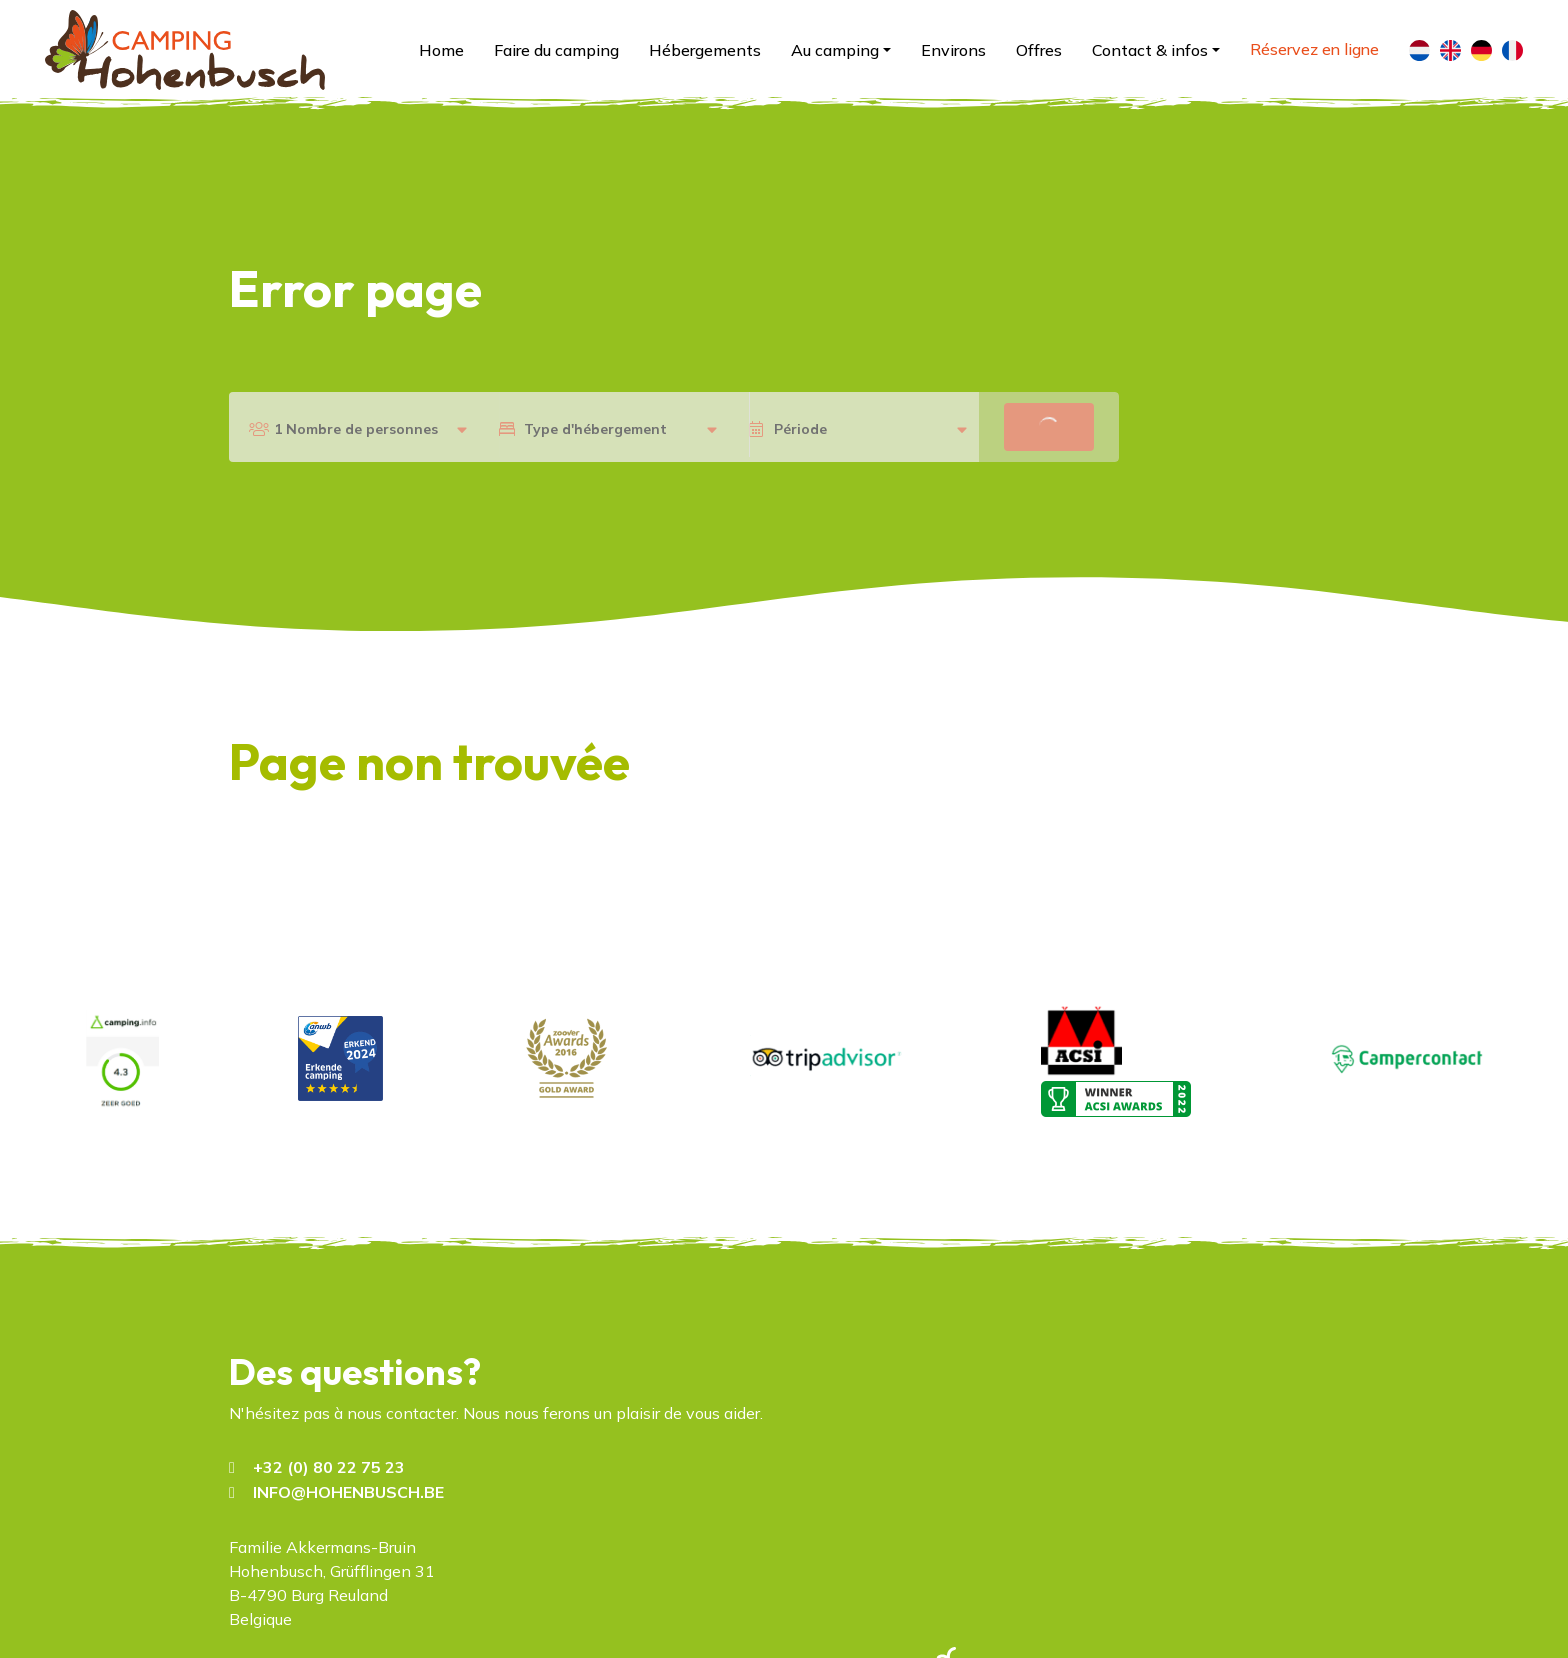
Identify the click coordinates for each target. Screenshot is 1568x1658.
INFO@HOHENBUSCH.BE (348, 1492)
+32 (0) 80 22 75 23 (329, 1467)
